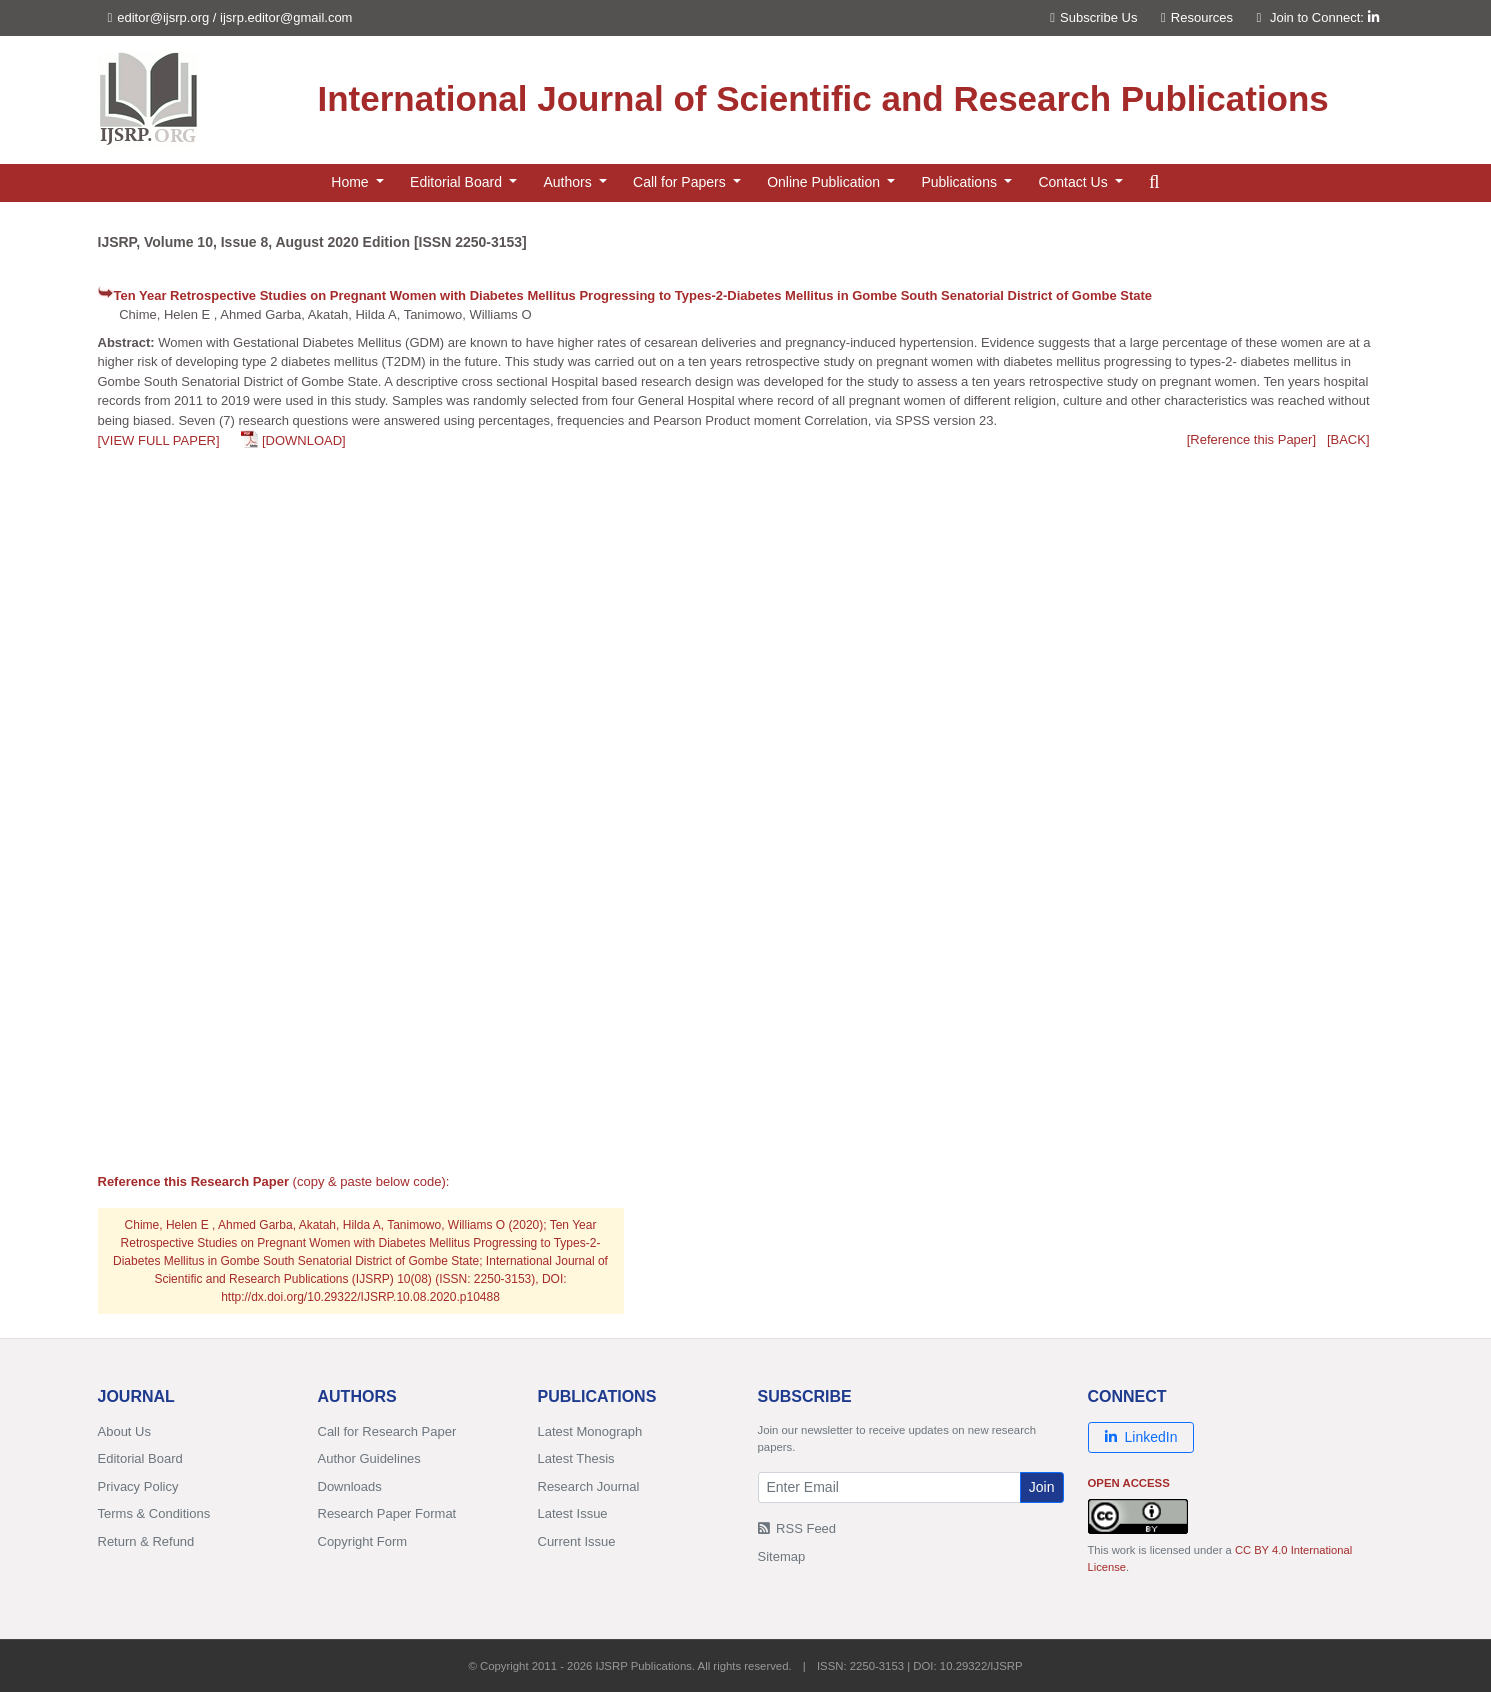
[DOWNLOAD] (304, 440)
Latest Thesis (576, 1458)
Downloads (350, 1486)
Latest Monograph (590, 1431)
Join (1042, 1487)
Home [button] (351, 182)
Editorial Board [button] (458, 182)
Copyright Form (363, 1541)
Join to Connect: (1324, 17)
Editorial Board (140, 1458)
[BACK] (1348, 439)
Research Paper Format (387, 1513)
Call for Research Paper (387, 1431)
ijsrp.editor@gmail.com (286, 17)
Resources (1197, 17)
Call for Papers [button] (681, 182)
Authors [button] (569, 182)
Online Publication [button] (825, 182)
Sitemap (782, 1556)
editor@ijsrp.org (163, 17)
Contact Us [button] (1074, 182)
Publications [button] (960, 182)
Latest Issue (573, 1513)
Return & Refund (146, 1541)
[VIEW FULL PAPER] (159, 440)
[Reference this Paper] (1251, 439)
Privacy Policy (138, 1486)
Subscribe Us (1093, 17)
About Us (124, 1431)
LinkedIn (1141, 1437)
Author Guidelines (369, 1458)
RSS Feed (797, 1528)
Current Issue (577, 1541)
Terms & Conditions (154, 1513)
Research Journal (589, 1486)
